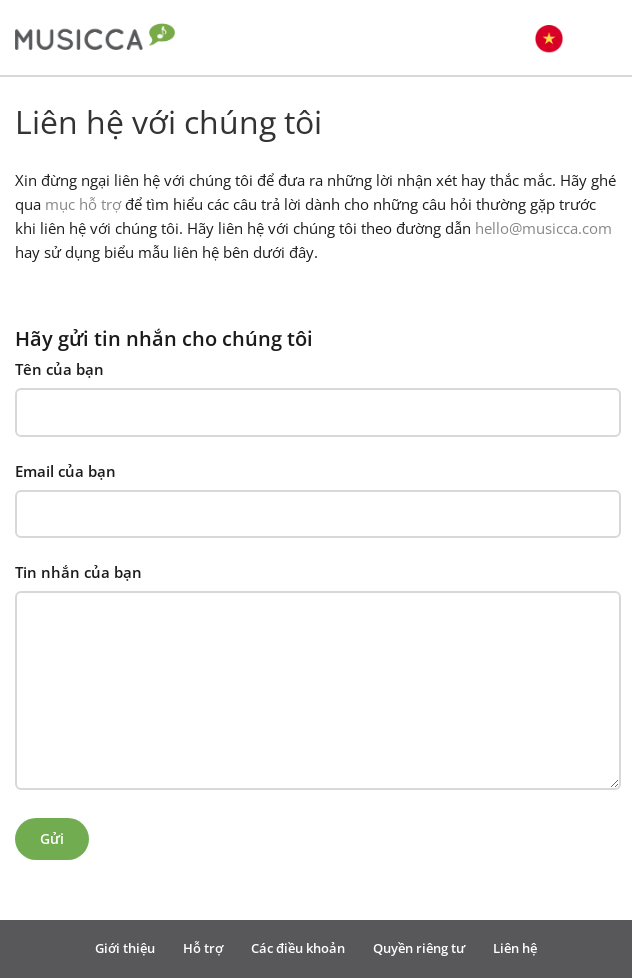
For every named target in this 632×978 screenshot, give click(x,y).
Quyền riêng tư (419, 948)
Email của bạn (65, 471)
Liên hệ (515, 948)
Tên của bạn (59, 369)
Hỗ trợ (203, 948)
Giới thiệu (125, 948)
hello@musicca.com (543, 228)
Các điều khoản (298, 948)
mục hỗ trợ (83, 204)
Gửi (52, 838)
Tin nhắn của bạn (78, 572)
